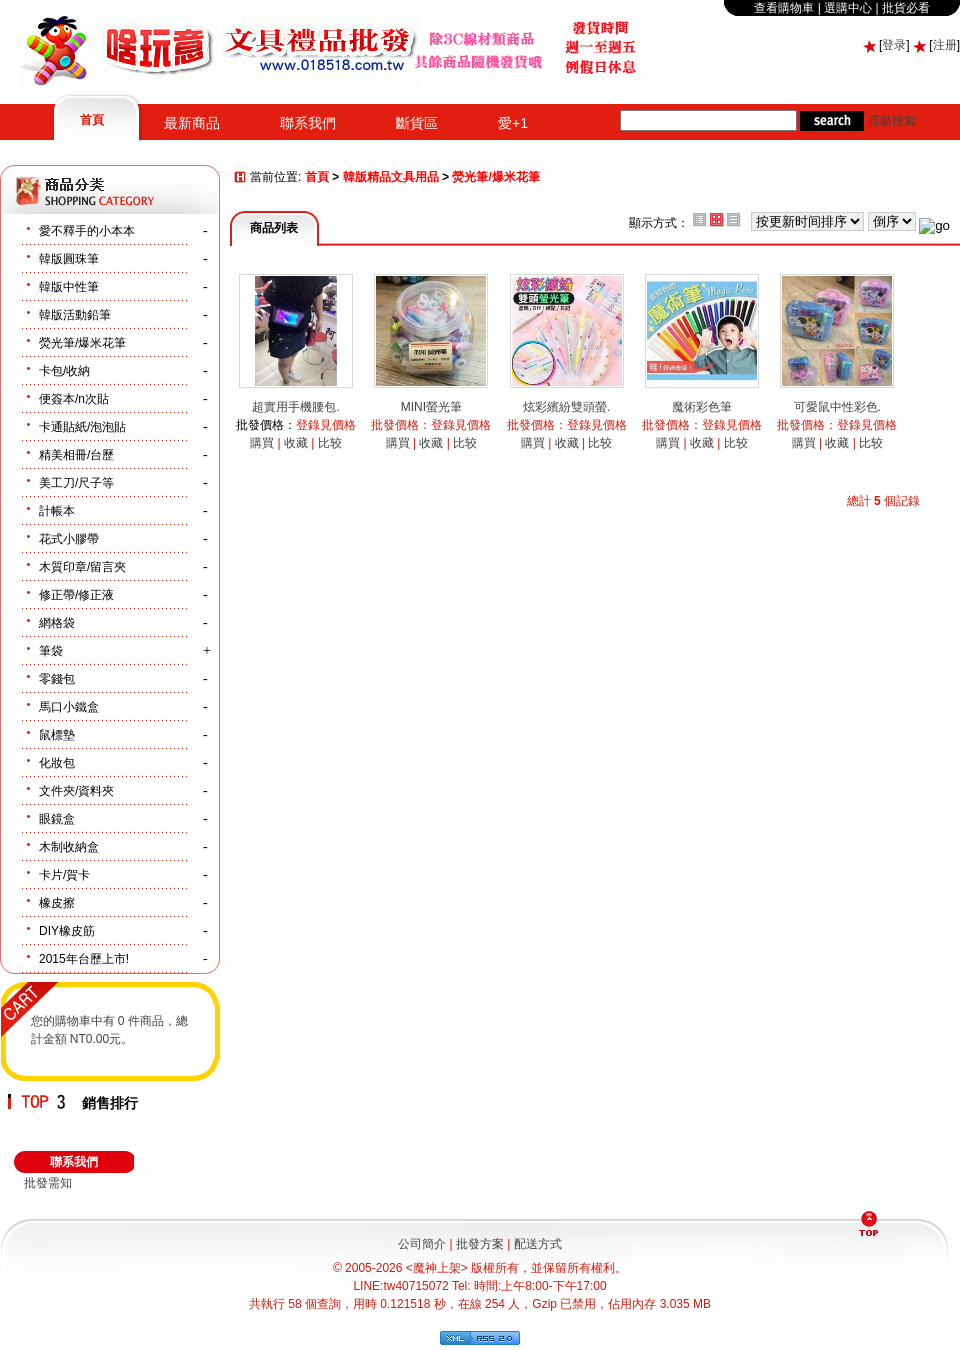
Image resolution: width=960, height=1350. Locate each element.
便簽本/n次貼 (74, 399)
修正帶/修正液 (76, 595)
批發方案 (480, 1244)
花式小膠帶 (69, 539)
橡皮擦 (57, 903)
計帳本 (57, 511)
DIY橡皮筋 (67, 931)
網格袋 (57, 623)
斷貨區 (417, 123)
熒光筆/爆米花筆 (82, 343)
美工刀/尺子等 (76, 483)
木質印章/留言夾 (82, 567)
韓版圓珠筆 (69, 259)
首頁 (92, 120)
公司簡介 (422, 1244)
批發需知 (48, 1183)
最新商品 (192, 123)
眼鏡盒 (57, 819)
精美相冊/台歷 (76, 455)
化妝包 (57, 763)
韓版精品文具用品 (391, 178)
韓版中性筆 (69, 287)
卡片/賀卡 (64, 875)
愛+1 (513, 123)
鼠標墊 (57, 735)
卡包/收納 (64, 371)
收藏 (296, 443)
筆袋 (51, 651)
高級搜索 (892, 121)
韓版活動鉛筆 (75, 315)
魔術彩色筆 (702, 407)
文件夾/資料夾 (76, 791)
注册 (945, 45)
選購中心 (848, 8)
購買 (262, 443)
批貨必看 (906, 8)
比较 (330, 443)
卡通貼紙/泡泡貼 (82, 427)
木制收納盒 (69, 847)
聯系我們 (308, 123)
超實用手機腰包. (295, 407)
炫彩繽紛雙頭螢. (566, 407)
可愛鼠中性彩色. (837, 407)
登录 (894, 45)
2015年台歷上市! (84, 959)
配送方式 (538, 1244)
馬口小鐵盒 (69, 707)
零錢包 (57, 679)
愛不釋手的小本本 (87, 231)
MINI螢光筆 (431, 407)
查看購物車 (784, 8)
